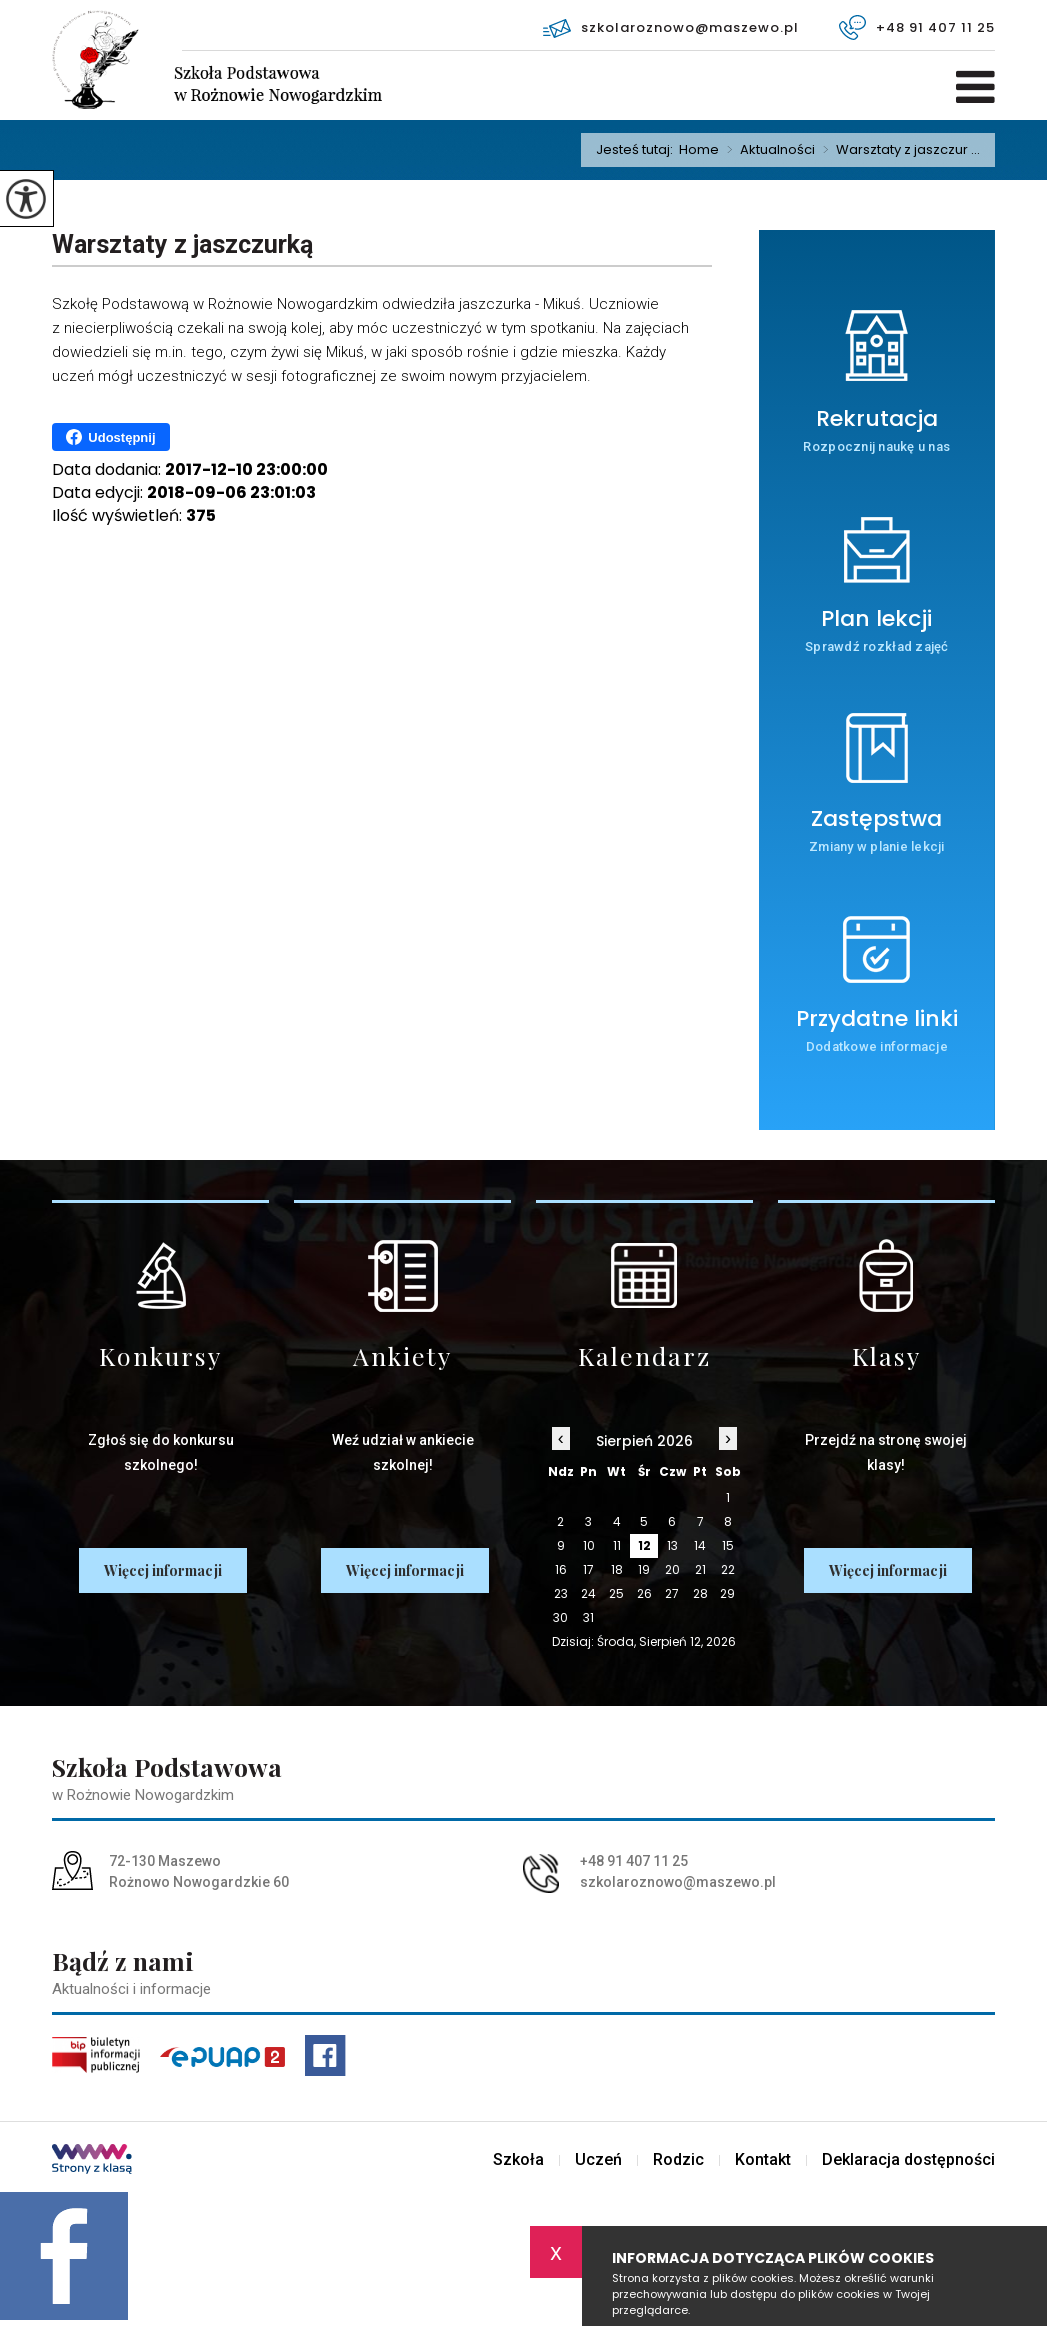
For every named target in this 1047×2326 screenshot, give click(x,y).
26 (644, 1593)
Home (699, 149)
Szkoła (518, 2160)
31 (588, 1617)
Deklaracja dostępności (908, 2160)
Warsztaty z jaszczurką (182, 244)
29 (727, 1593)
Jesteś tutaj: (637, 149)
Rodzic (678, 2160)
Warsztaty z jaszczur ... (897, 150)
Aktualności (767, 150)
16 (561, 1569)
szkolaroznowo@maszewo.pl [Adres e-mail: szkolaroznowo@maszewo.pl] (678, 1882)
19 (644, 1569)
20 (672, 1569)
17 (588, 1569)
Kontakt (763, 2160)
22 (728, 1569)
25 (616, 1593)
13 (672, 1545)
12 (644, 1545)
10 (589, 1545)
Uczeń (598, 2160)
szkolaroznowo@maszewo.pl (671, 28)
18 (617, 1569)
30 (560, 1617)
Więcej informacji (163, 1570)
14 (700, 1545)
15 (728, 1545)
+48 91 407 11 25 (917, 27)
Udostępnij (110, 437)
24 (588, 1593)
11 (617, 1545)
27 (672, 1593)
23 (561, 1593)
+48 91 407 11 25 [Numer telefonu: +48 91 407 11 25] (634, 1861)
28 (700, 1593)
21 (700, 1569)
